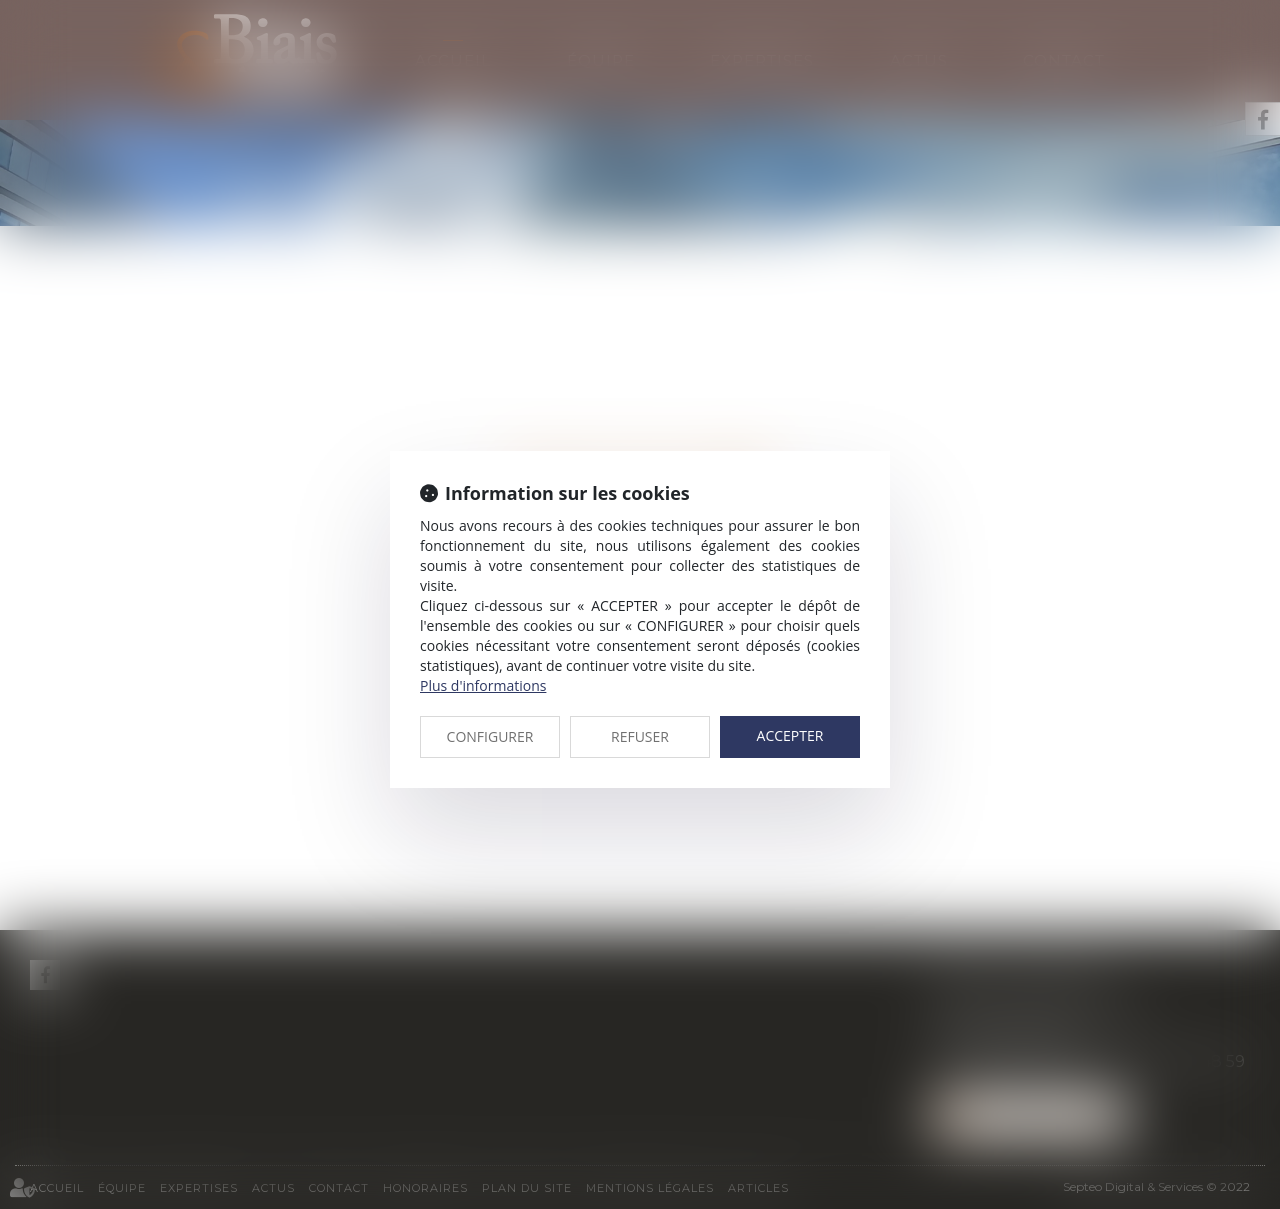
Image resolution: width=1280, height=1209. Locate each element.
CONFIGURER (490, 736)
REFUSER (640, 736)
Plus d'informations (483, 685)
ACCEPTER (790, 735)
